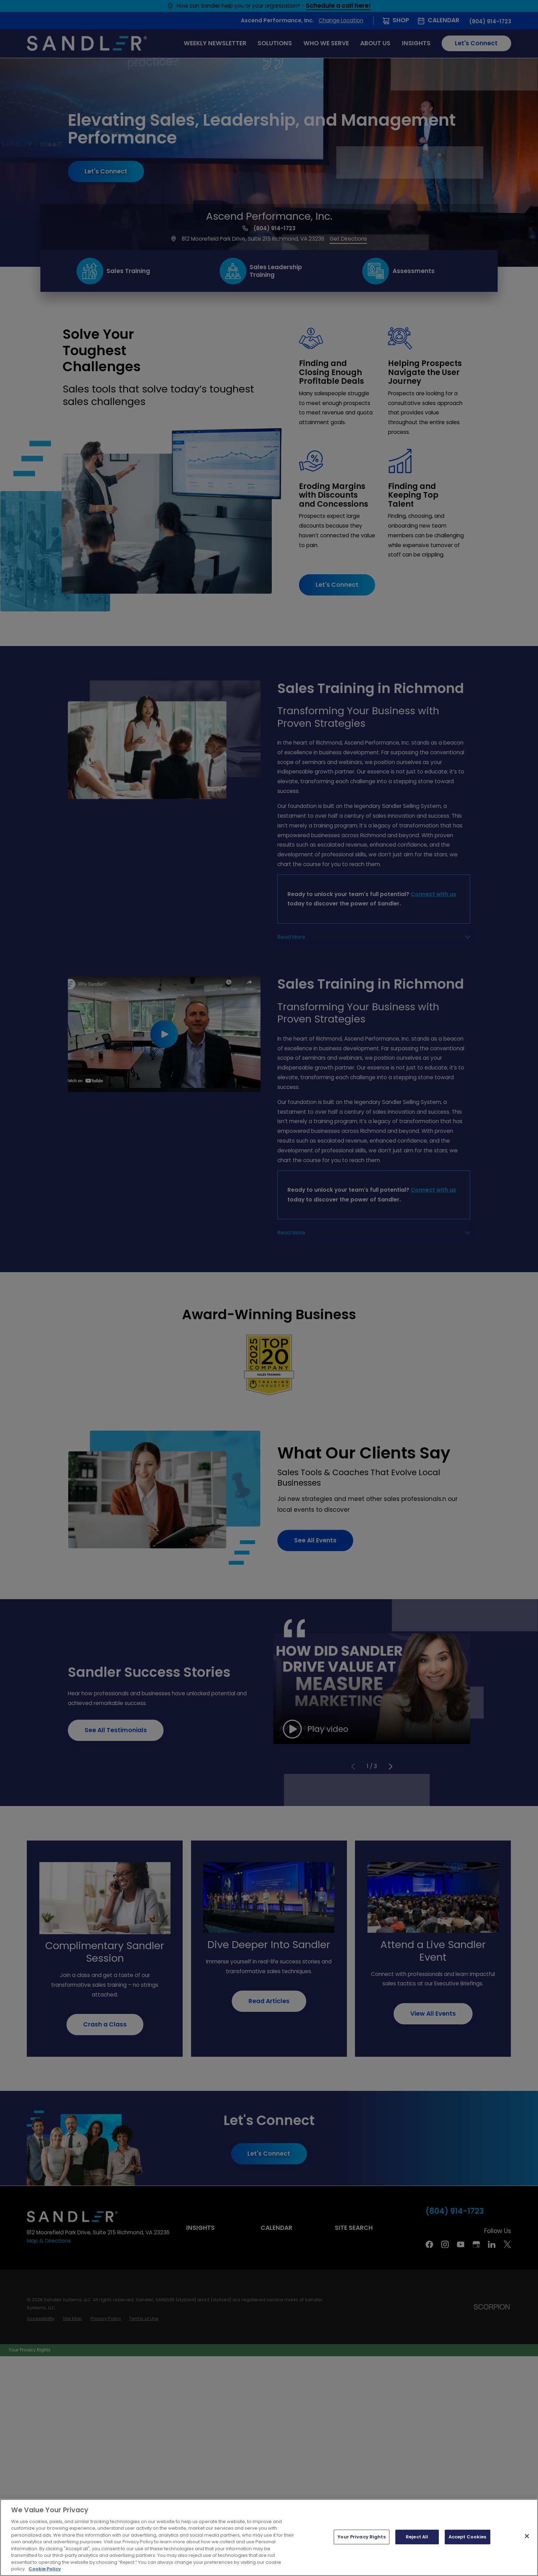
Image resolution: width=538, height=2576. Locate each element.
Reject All (417, 2537)
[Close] (527, 2536)
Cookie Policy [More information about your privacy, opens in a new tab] (45, 2569)
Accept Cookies (467, 2537)
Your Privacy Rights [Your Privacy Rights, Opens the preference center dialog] (361, 2537)
